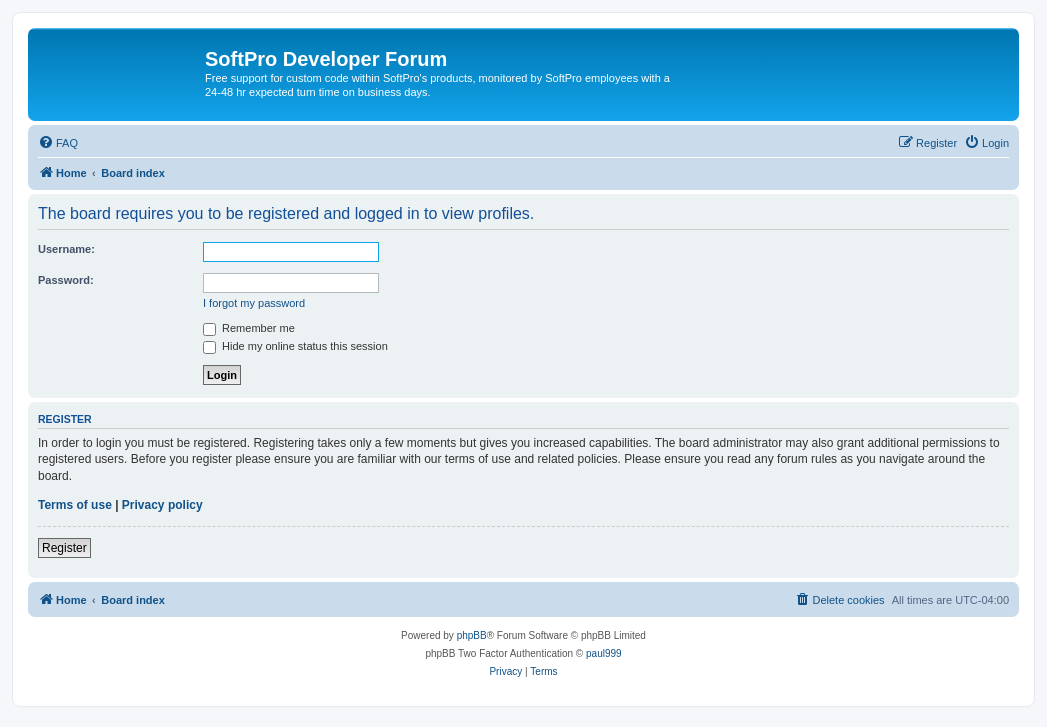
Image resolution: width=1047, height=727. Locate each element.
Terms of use (75, 505)
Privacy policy (162, 505)
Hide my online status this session (295, 346)
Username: (66, 249)
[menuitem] (58, 143)
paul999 (604, 653)
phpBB (472, 635)
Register (64, 548)
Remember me (249, 328)
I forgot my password (254, 303)
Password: (66, 280)
